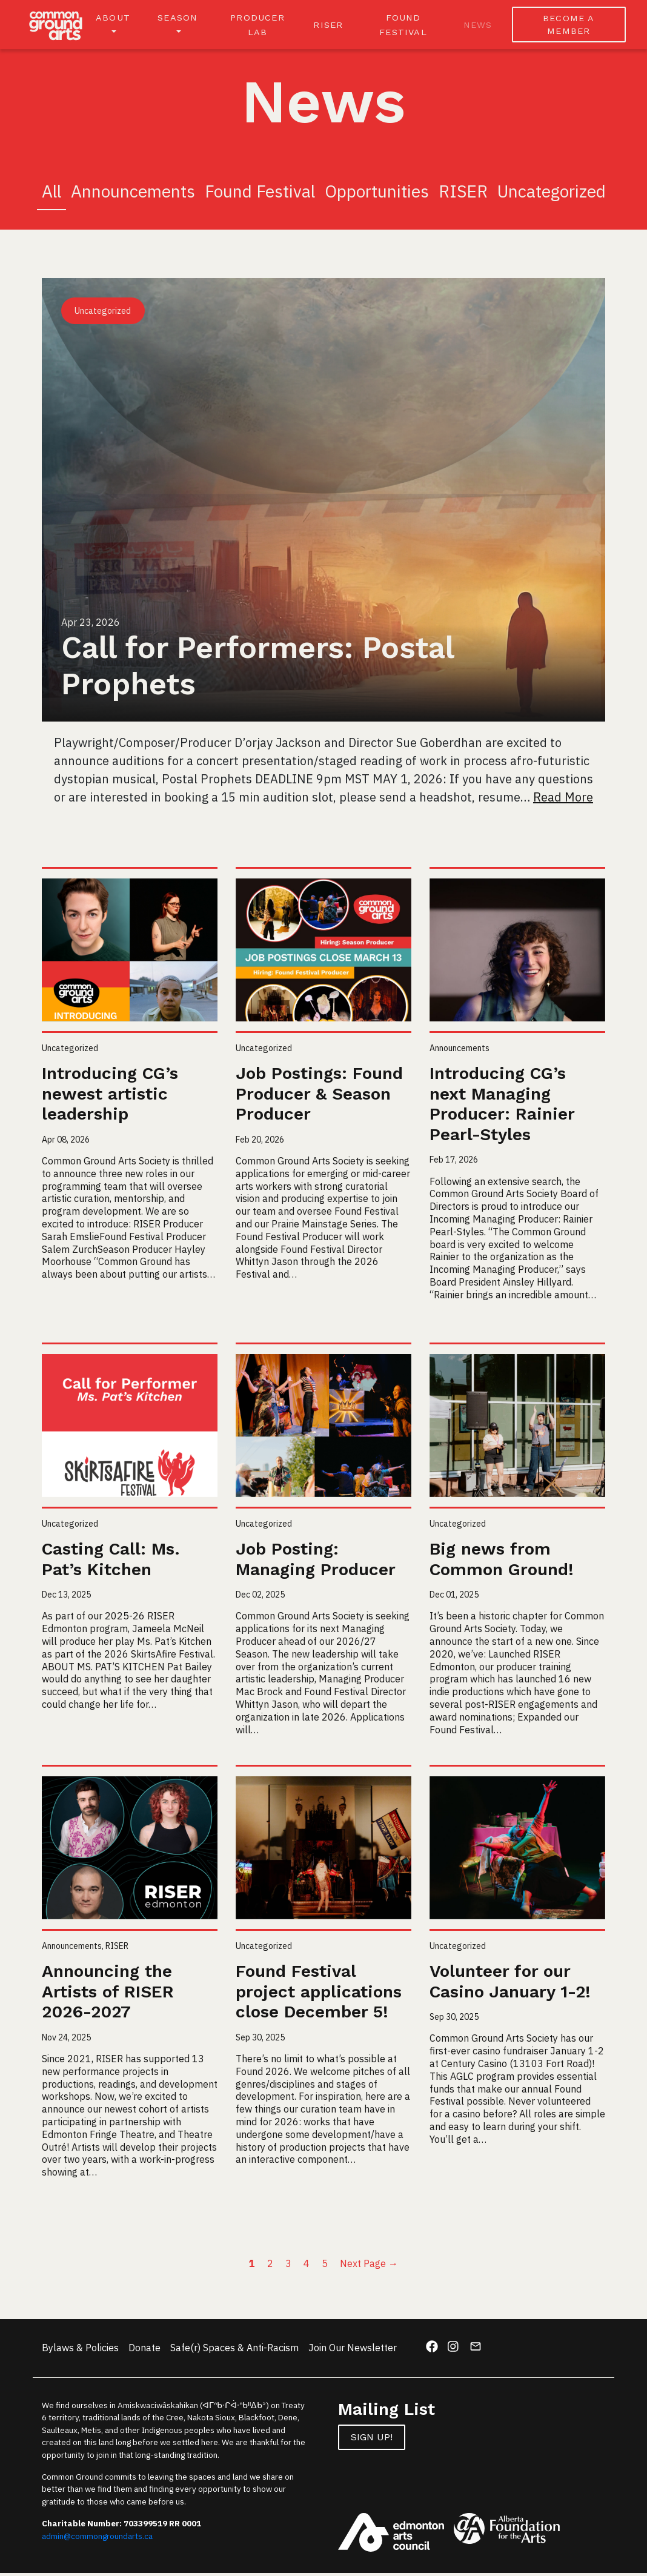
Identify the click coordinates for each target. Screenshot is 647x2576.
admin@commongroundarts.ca (97, 2539)
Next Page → (369, 2266)
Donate (144, 2351)
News (479, 26)
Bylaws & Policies (80, 2351)
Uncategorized (551, 195)
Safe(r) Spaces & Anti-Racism (234, 2351)
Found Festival (260, 195)
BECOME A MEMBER (569, 26)
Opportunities (377, 195)
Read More (563, 800)
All (51, 195)
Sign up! (372, 2440)
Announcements (133, 195)
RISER (331, 26)
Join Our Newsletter (352, 2351)
